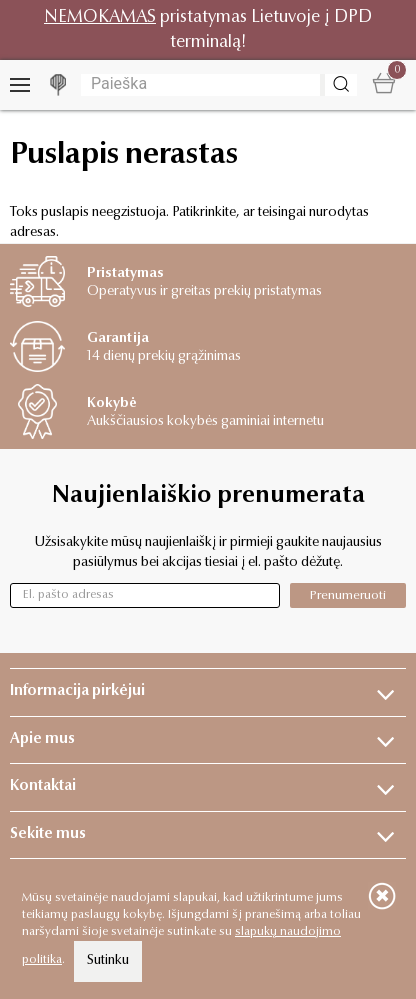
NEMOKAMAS (100, 17)
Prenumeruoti (348, 595)
